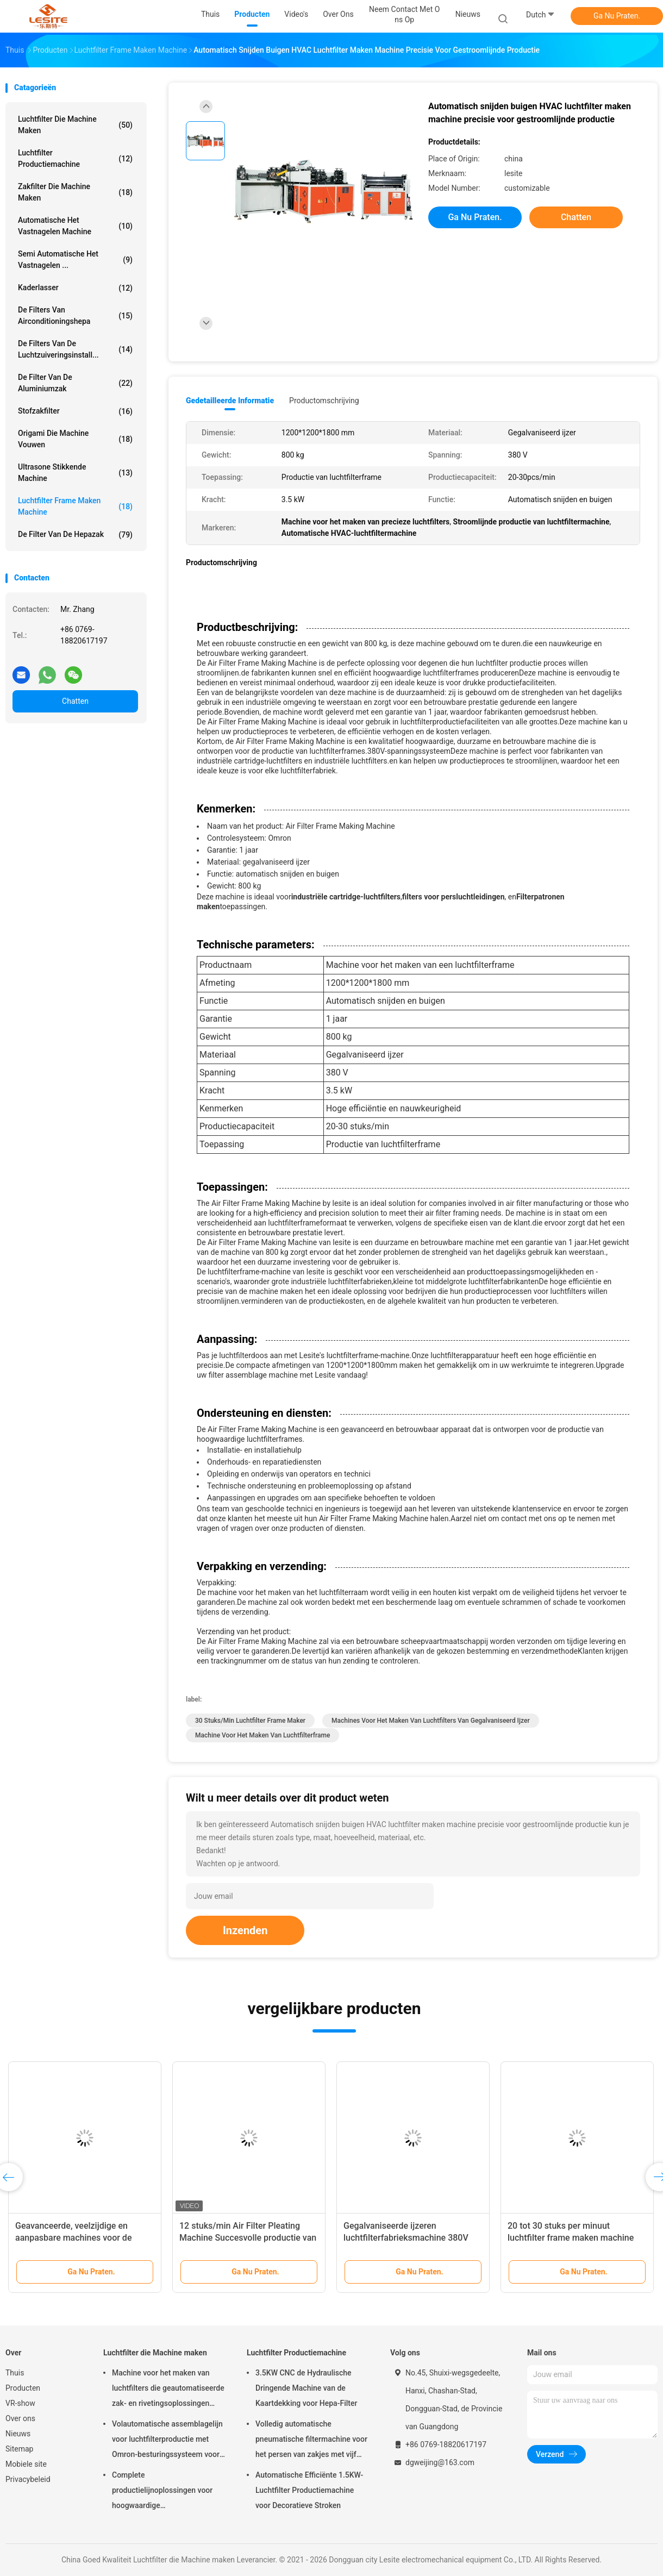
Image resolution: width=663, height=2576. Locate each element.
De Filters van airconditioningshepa (75, 315)
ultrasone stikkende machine (75, 472)
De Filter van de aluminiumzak (75, 383)
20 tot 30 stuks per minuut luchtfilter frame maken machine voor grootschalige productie (571, 2238)
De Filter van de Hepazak (75, 534)
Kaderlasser (75, 288)
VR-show (20, 2403)
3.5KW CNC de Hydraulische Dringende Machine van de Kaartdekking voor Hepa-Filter (306, 2388)
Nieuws (17, 2433)
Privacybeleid (28, 2479)
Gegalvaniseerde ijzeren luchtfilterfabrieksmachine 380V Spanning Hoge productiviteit (405, 2238)
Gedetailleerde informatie (230, 400)
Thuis (14, 2372)
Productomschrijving (324, 400)
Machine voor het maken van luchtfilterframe (262, 1735)
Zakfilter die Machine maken (75, 192)
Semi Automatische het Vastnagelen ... (75, 259)
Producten (22, 2388)
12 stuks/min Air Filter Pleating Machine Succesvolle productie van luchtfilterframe (247, 2238)
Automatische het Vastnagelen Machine (75, 226)
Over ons (20, 2418)
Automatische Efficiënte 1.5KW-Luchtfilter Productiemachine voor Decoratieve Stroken (309, 2490)
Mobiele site (26, 2464)
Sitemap (19, 2448)
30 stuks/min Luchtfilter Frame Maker (250, 1720)
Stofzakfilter (75, 411)
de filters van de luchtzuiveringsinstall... (75, 349)
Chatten (75, 701)
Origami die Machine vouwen (75, 439)
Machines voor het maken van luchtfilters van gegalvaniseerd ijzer (431, 1720)
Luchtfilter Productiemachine (75, 158)
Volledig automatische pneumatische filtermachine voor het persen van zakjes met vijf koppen (311, 2440)
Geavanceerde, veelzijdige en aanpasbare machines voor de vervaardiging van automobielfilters (83, 2238)
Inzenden (245, 1930)
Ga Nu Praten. (616, 15)
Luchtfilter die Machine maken (75, 125)
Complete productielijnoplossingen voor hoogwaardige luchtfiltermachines (162, 2492)
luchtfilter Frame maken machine (75, 506)
